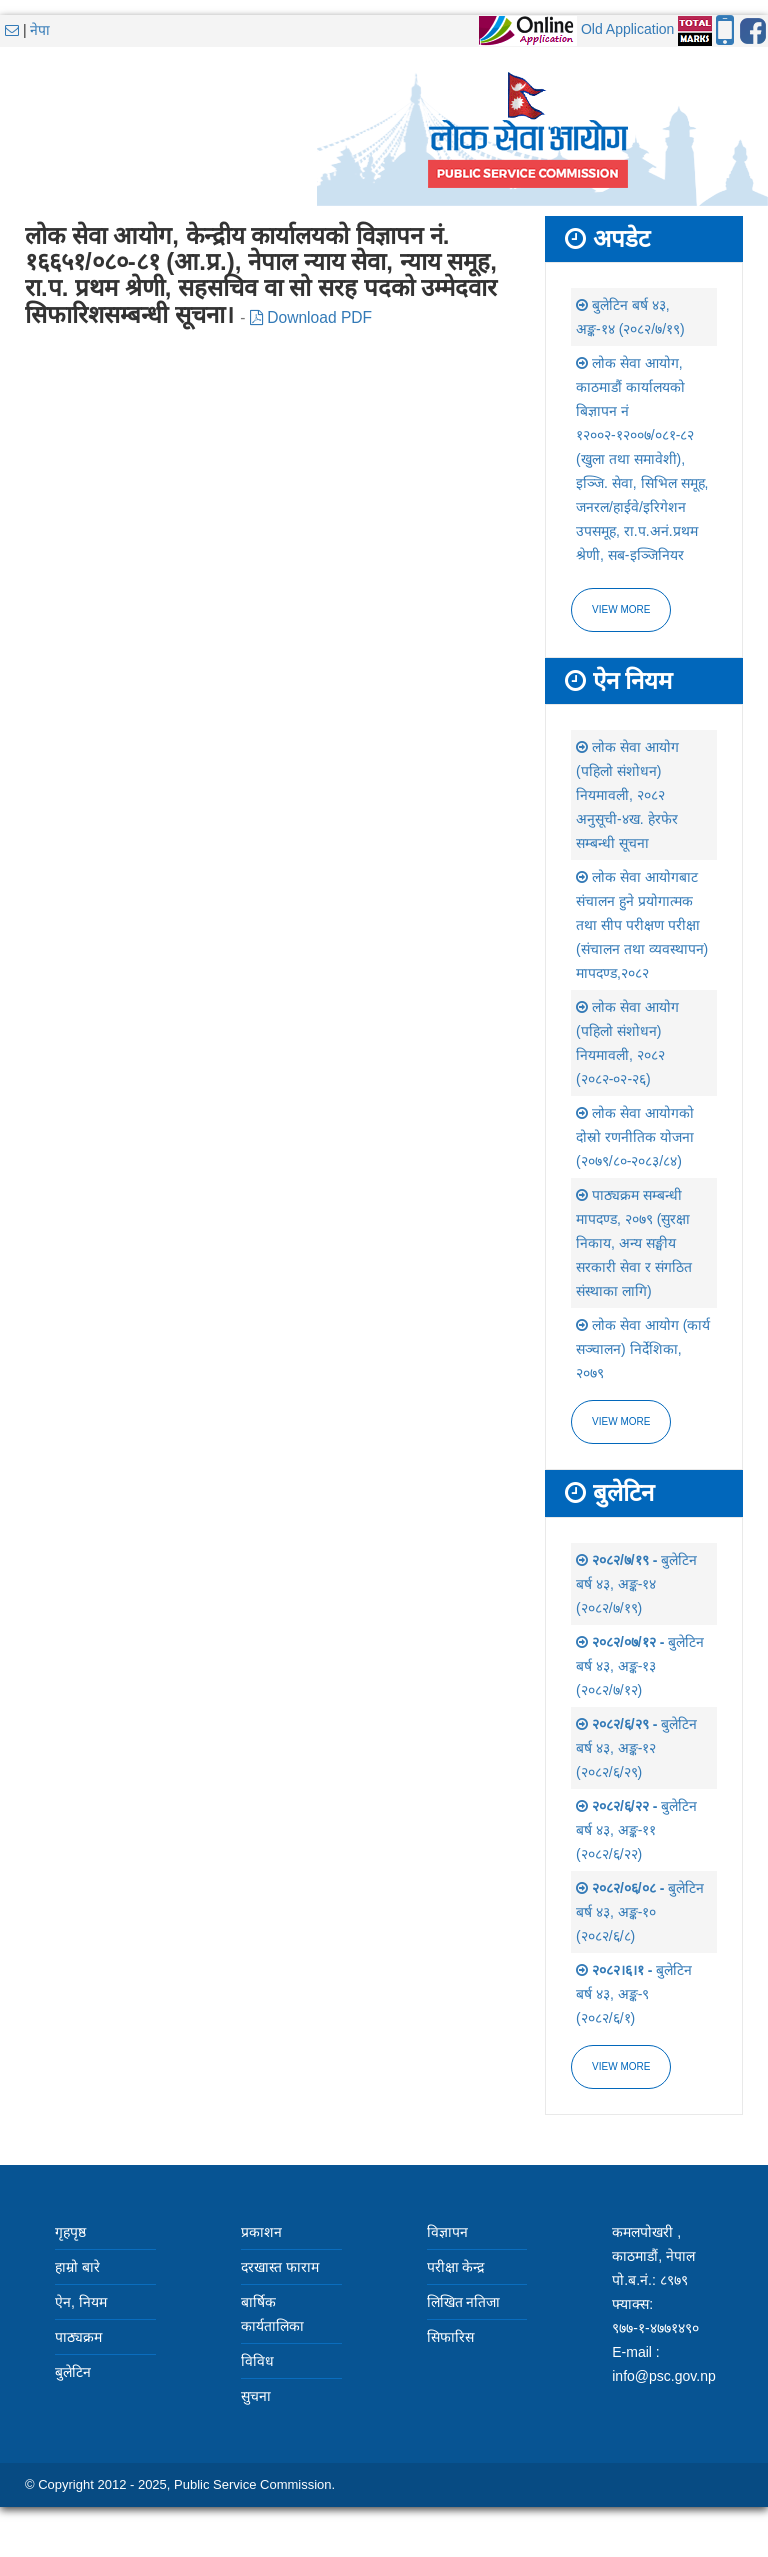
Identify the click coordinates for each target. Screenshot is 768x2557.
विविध (257, 2361)
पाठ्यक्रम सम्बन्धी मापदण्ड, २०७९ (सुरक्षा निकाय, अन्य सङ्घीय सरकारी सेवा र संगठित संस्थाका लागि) (634, 1243)
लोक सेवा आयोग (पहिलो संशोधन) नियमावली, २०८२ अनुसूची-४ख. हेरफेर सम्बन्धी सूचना (627, 795)
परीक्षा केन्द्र (456, 2267)
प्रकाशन (261, 2232)
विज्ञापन (447, 2232)
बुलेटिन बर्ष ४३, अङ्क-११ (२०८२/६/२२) (636, 1830)
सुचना (256, 2396)
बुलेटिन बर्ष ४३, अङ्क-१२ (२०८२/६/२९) (636, 1748)
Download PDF (311, 317)
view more (621, 1421)
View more (621, 609)
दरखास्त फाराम (280, 2267)
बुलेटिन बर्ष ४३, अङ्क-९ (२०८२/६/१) (634, 1994)
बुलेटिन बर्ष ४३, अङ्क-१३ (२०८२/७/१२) (640, 1666)
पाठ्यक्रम (78, 2337)
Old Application (627, 29)
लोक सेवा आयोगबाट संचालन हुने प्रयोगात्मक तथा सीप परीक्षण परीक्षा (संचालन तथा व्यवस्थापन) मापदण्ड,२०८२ (642, 925)
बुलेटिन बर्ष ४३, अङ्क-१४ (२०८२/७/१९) (636, 1584)
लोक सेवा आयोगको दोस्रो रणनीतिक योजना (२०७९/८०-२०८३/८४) (635, 1137)
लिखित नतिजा (464, 2302)
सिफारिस (450, 2337)
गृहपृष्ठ (70, 2232)
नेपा (40, 30)
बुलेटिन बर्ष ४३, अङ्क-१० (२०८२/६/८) (640, 1912)
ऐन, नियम (81, 2302)
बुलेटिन (73, 2372)
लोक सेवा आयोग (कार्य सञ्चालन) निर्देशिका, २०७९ (643, 1349)
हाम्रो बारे (77, 2267)
